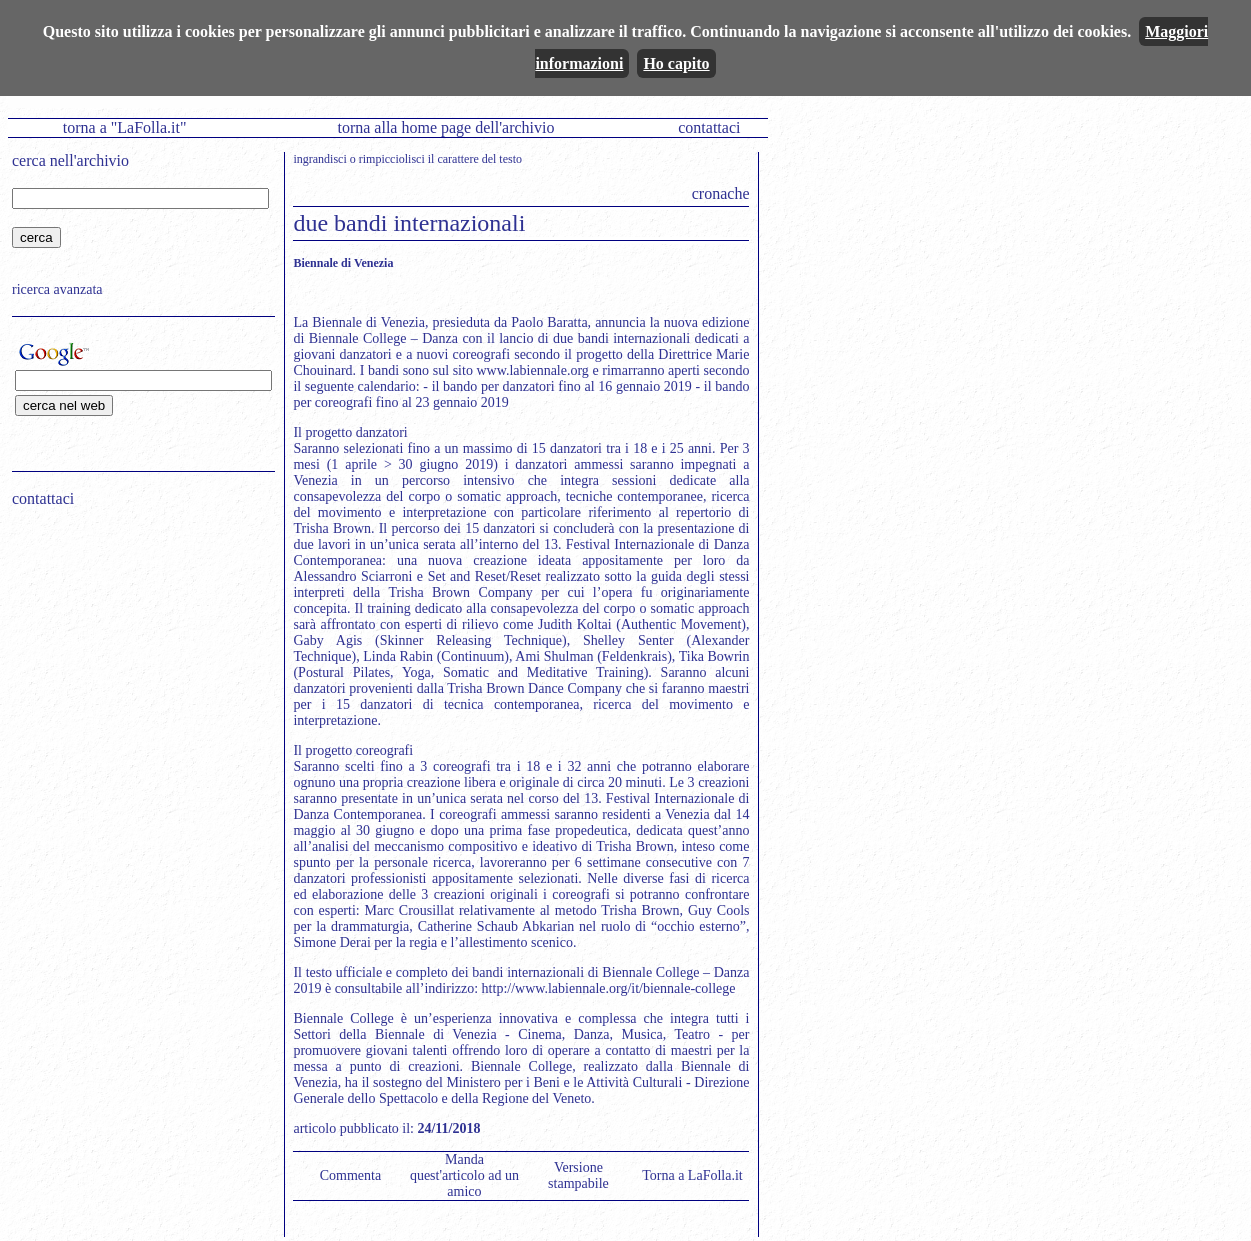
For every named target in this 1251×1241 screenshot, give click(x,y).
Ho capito (676, 63)
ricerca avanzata (57, 289)
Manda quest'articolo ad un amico (464, 1175)
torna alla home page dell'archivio (445, 127)
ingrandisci (319, 159)
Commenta (350, 1175)
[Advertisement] (137, 651)
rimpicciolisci (392, 159)
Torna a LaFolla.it (692, 1175)
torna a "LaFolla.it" (125, 127)
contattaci (709, 127)
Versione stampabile (578, 1175)
